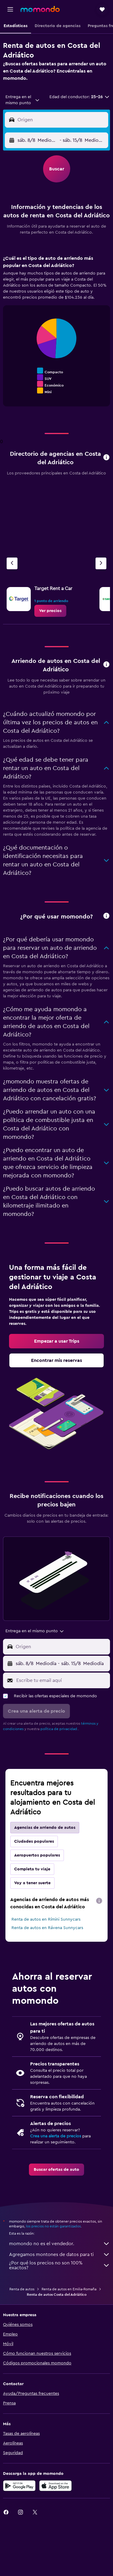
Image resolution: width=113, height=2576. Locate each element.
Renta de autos (21, 2289)
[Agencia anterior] (12, 563)
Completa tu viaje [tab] (32, 1869)
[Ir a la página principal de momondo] (40, 9)
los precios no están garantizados (53, 2226)
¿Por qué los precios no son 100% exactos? (59, 2265)
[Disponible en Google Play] (19, 2485)
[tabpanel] (56, 333)
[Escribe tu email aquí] (62, 1680)
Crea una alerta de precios (55, 2136)
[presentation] (99, 1900)
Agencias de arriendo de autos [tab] (44, 1828)
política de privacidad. (59, 1729)
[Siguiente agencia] (101, 563)
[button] (10, 9)
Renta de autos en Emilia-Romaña (69, 2289)
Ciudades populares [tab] (34, 1841)
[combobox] (22, 100)
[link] (50, 611)
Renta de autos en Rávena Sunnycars (47, 1928)
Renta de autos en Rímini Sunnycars (45, 1919)
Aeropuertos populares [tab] (37, 1855)
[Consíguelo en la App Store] (55, 2485)
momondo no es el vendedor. (59, 2243)
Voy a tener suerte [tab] (32, 1883)
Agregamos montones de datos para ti (59, 2254)
